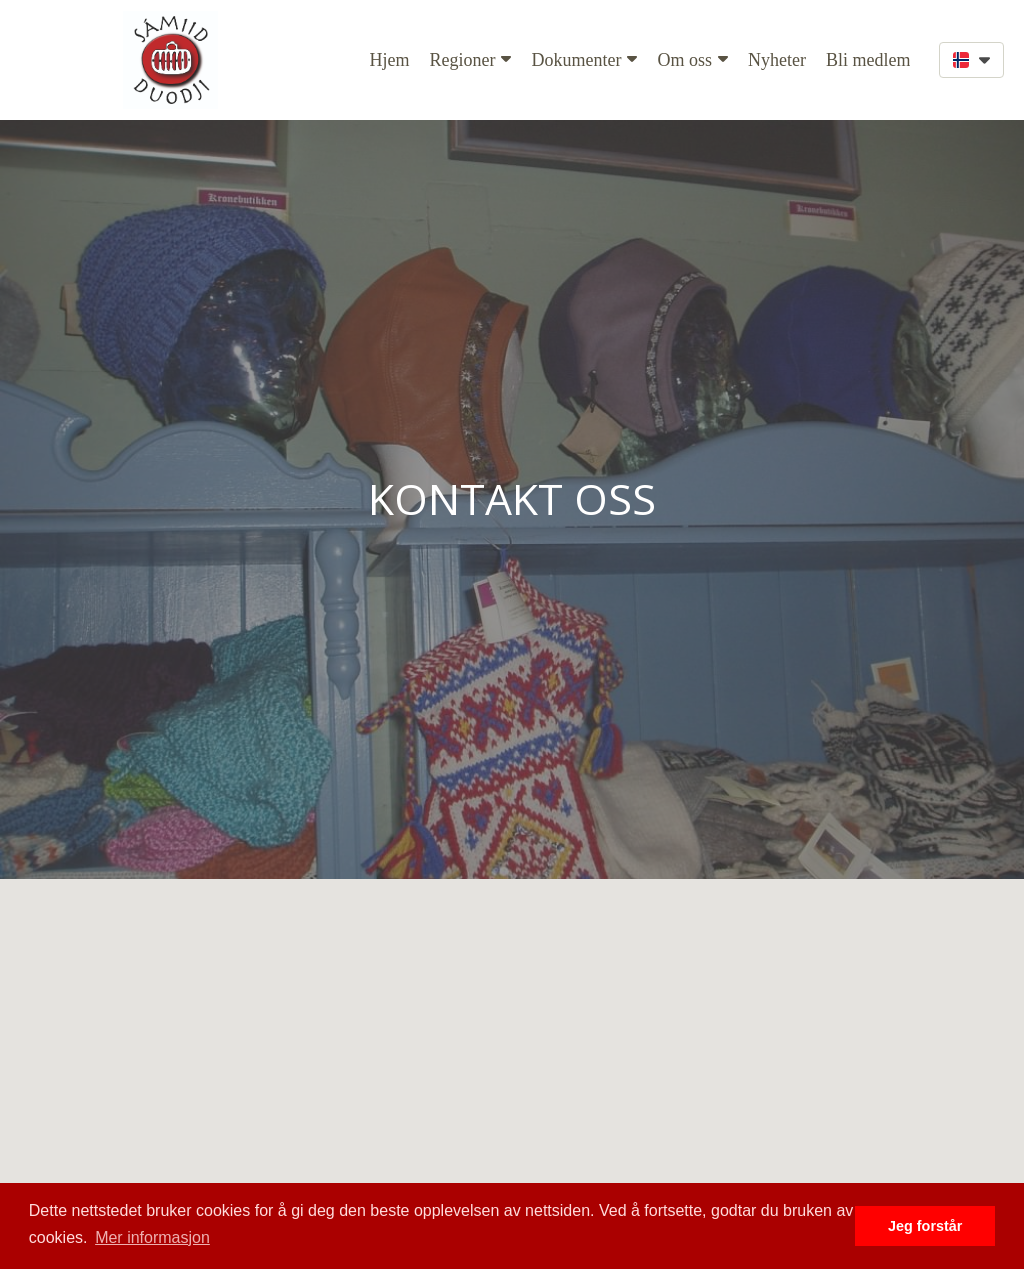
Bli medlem (868, 60)
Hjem (390, 60)
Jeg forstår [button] (925, 1226)
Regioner (471, 60)
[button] (971, 60)
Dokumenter (584, 60)
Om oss (692, 60)
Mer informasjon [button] (152, 1237)
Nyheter (777, 60)
